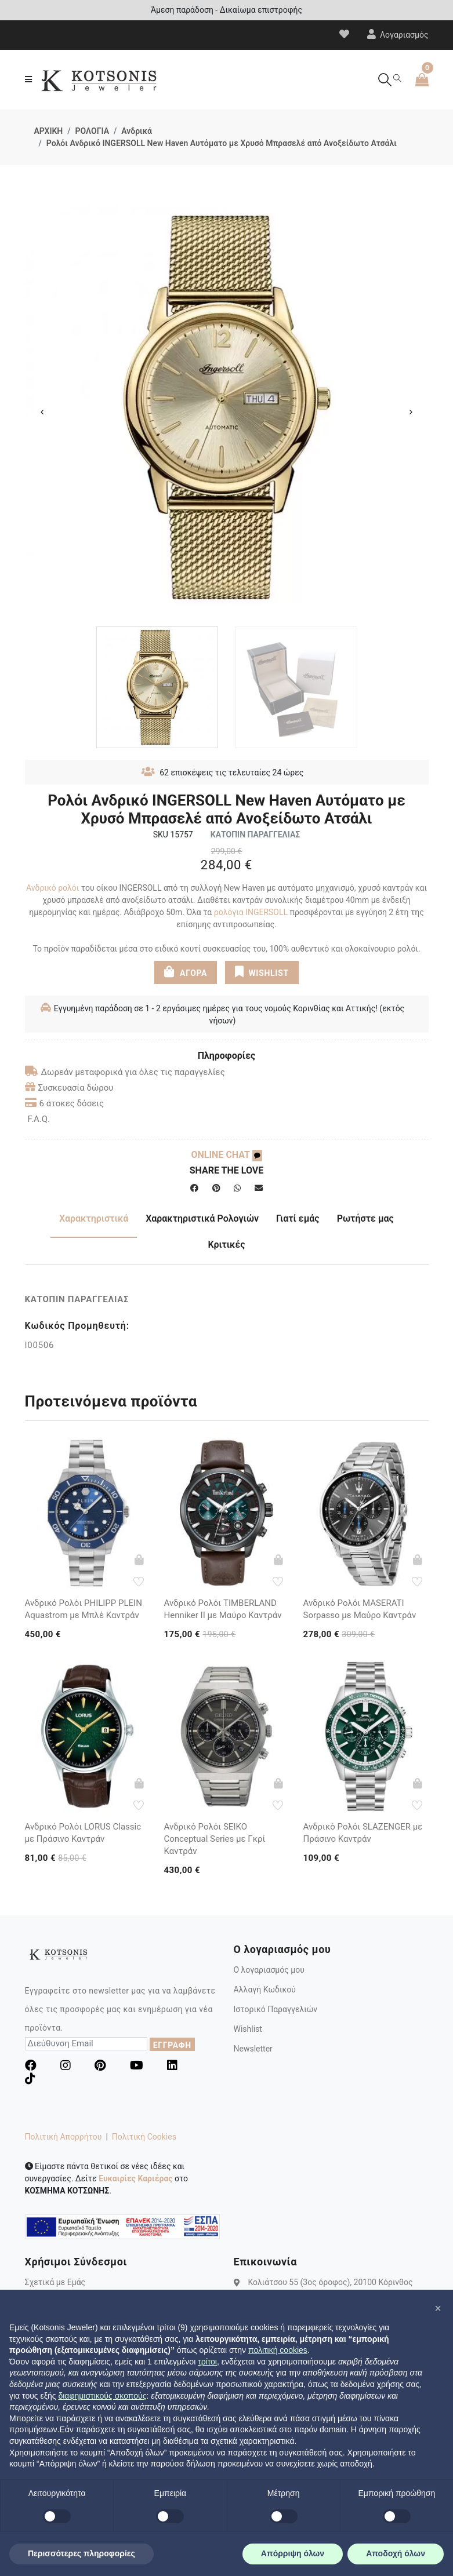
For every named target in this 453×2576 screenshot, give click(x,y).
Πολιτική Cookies (144, 2136)
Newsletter (253, 2048)
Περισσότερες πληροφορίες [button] (81, 2553)
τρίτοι (207, 2361)
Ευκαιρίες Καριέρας (135, 2178)
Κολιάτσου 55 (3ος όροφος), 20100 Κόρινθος (330, 2282)
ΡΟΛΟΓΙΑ (92, 131)
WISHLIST (262, 972)
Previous (42, 412)
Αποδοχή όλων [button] (395, 2553)
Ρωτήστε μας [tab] (365, 1218)
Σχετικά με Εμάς (55, 2282)
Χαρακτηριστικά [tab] (93, 1218)
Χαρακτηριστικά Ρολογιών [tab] (202, 1218)
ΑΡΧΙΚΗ (48, 131)
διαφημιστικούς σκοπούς (102, 2395)
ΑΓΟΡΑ (185, 972)
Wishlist (248, 2029)
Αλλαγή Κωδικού (265, 1989)
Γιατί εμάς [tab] (298, 1218)
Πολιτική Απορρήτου (63, 2136)
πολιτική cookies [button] (277, 2350)
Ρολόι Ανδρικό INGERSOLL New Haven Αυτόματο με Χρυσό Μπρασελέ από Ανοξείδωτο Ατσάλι (221, 143)
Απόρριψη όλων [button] (292, 2553)
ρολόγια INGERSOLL (251, 912)
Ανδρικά (136, 131)
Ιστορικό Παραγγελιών (276, 2009)
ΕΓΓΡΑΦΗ (172, 2045)
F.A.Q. (39, 1119)
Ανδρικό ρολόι (52, 887)
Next (411, 412)
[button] (438, 2308)
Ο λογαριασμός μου (269, 1969)
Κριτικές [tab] (226, 1244)
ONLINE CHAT (226, 1154)
